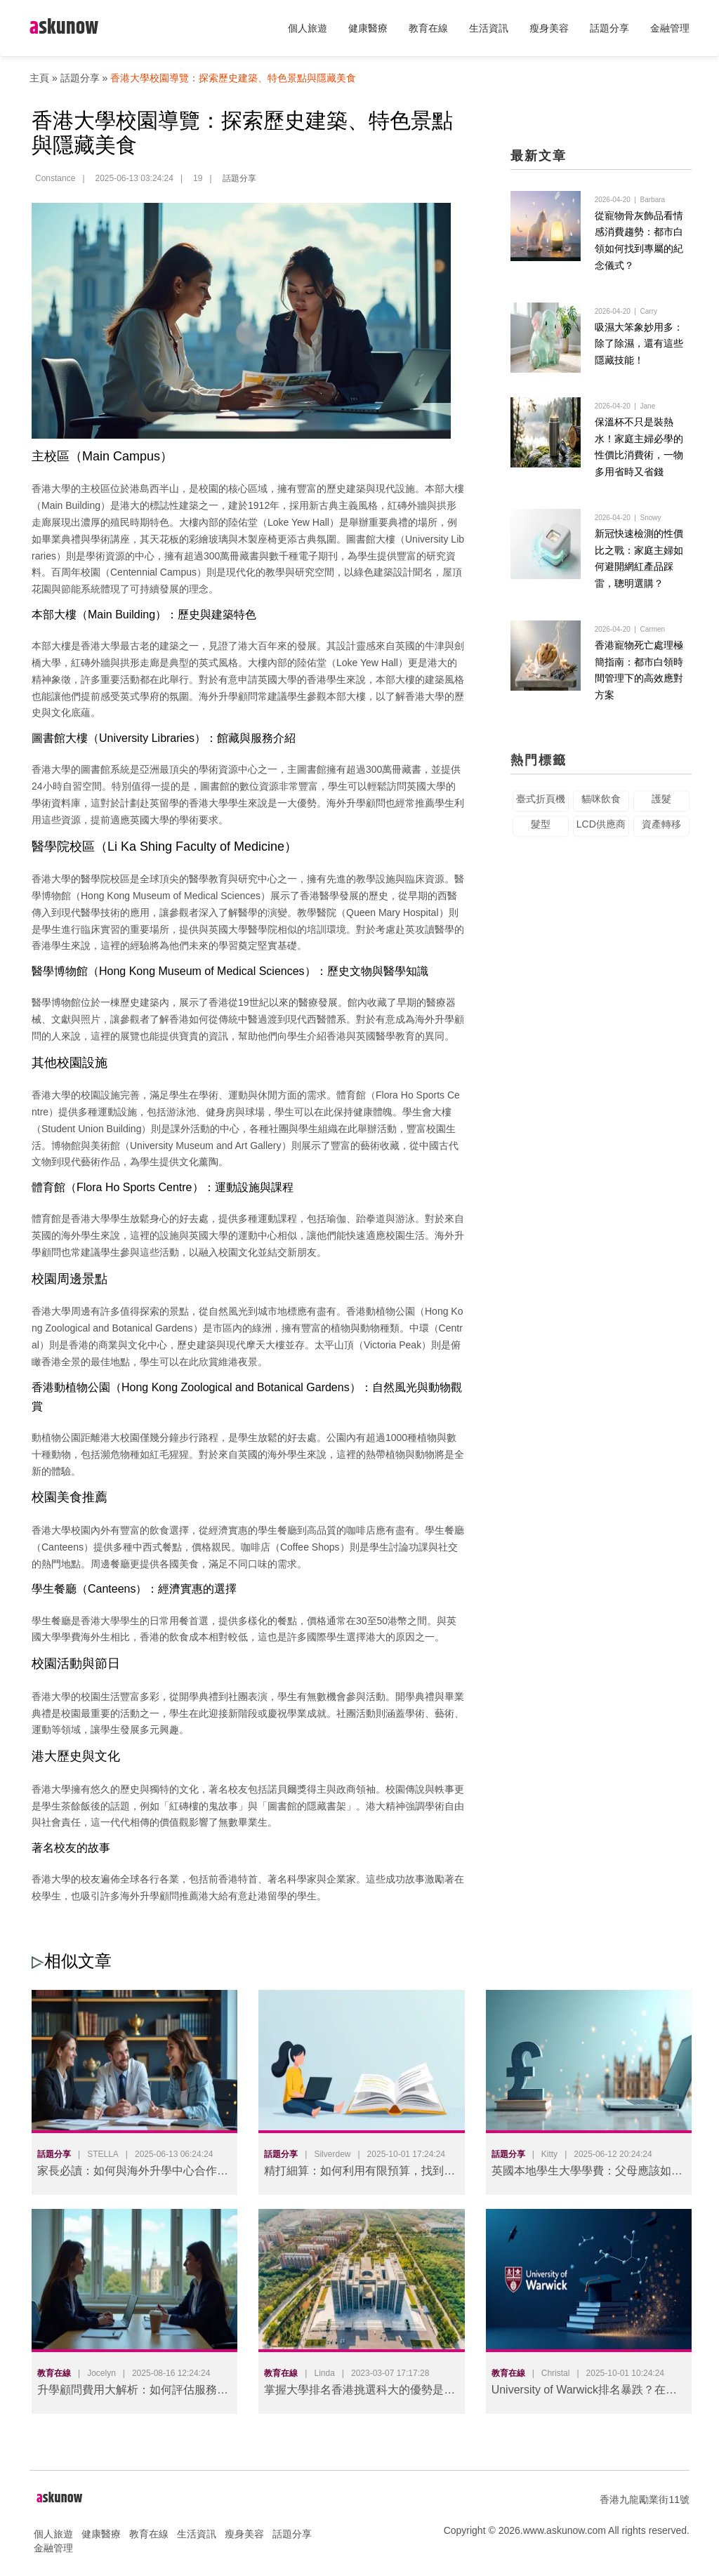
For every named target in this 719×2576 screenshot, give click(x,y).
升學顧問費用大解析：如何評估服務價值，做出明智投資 (132, 2392)
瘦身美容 (549, 28)
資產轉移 (661, 833)
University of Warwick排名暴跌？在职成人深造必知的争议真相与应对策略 (584, 2392)
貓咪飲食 (601, 808)
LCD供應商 (601, 833)
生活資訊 (488, 28)
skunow (63, 28)
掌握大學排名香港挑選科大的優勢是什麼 (359, 2392)
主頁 (39, 78)
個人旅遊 (307, 28)
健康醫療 (368, 28)
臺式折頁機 (540, 808)
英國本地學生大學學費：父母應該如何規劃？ (587, 2173)
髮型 (540, 833)
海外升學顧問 (228, 696)
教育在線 (428, 28)
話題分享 (609, 28)
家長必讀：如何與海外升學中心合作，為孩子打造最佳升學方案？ (132, 2173)
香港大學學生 (218, 803)
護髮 (661, 808)
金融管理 (670, 28)
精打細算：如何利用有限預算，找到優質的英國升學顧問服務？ (359, 2173)
